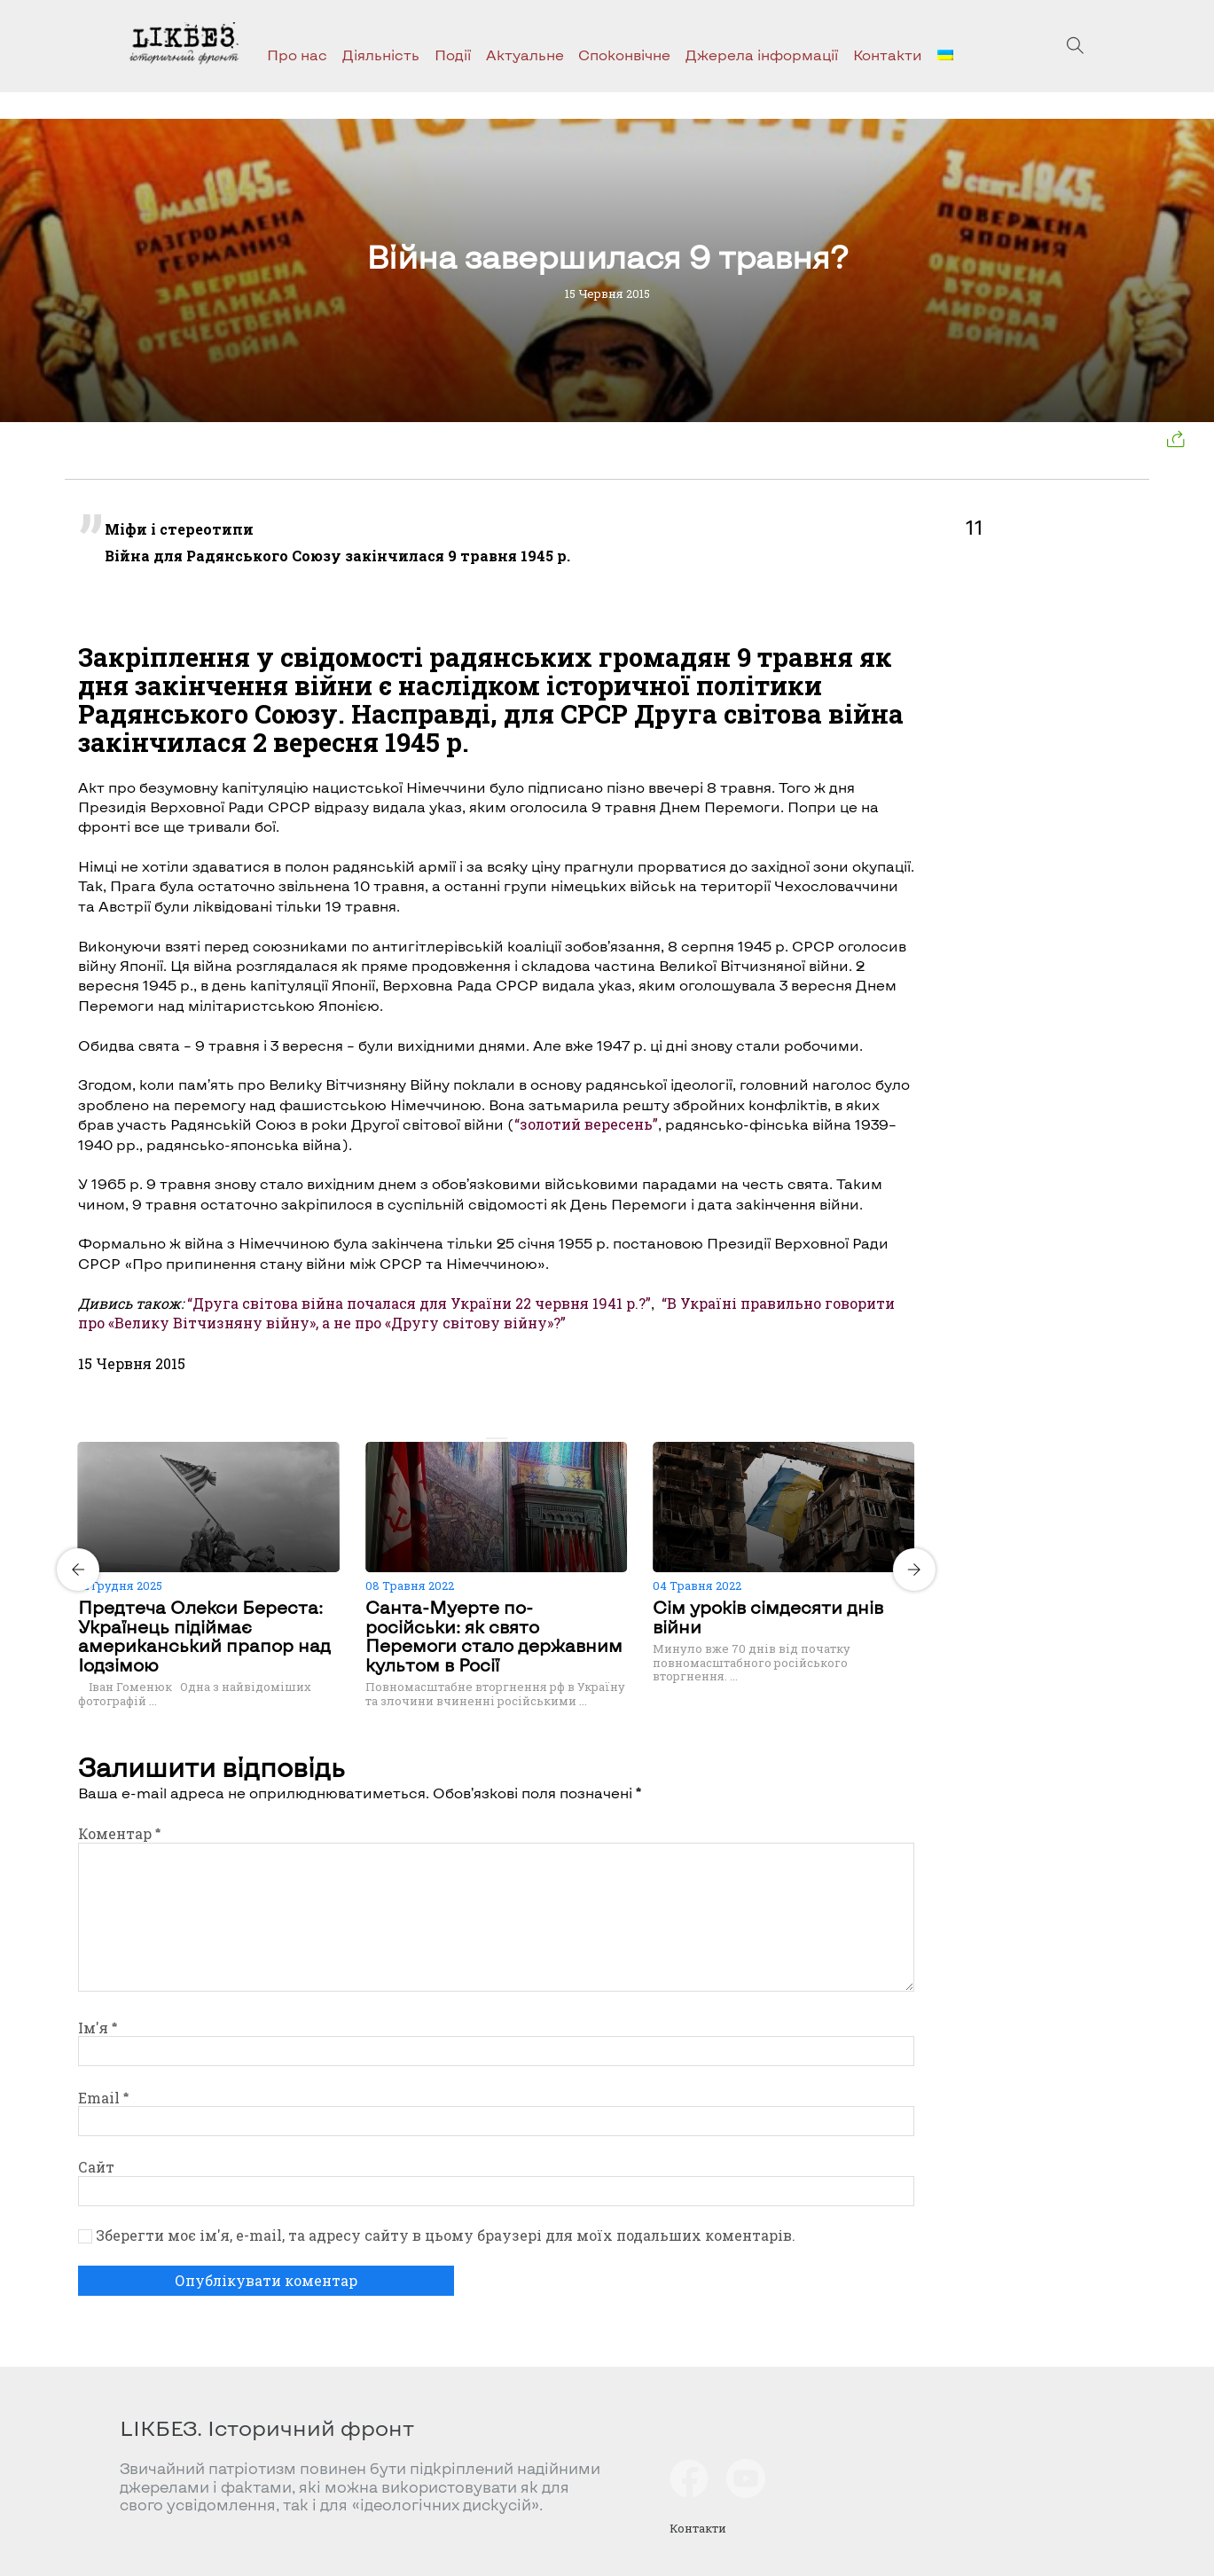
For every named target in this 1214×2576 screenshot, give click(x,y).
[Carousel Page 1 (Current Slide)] (491, 1438)
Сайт (96, 2166)
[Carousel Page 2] (502, 1438)
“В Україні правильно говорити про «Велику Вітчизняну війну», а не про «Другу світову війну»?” (486, 1313)
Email (103, 2097)
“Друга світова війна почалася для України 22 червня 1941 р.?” (419, 1303)
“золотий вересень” (586, 1124)
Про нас (297, 54)
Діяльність (380, 54)
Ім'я (97, 2027)
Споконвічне (624, 54)
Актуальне (525, 54)
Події (453, 54)
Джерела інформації (761, 54)
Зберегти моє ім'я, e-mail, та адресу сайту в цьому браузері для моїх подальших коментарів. (445, 2235)
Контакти (887, 54)
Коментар (119, 1833)
